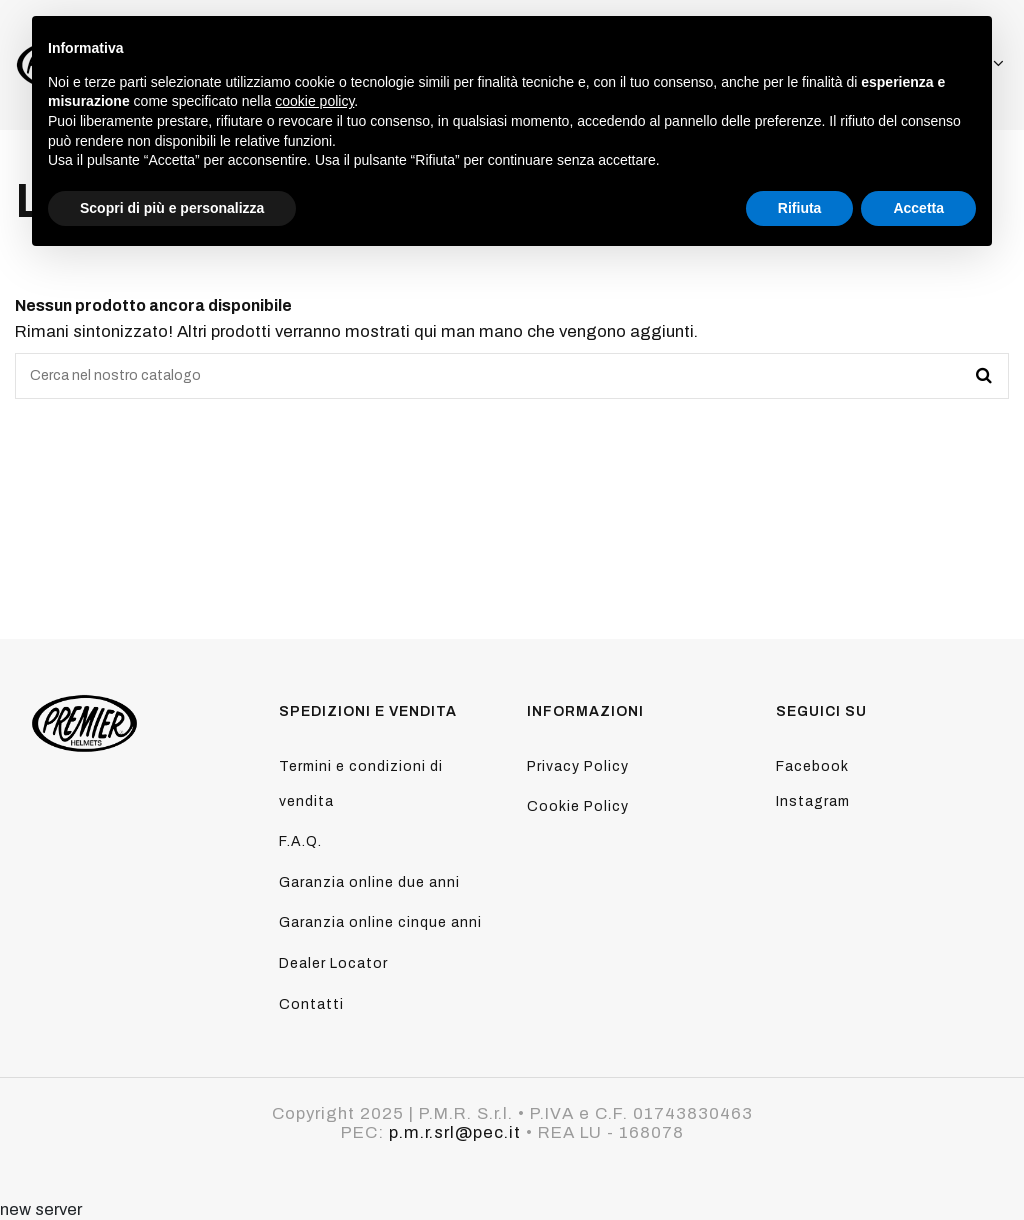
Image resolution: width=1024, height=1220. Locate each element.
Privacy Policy (578, 766)
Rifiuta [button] (800, 208)
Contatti (311, 1004)
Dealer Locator (333, 963)
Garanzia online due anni (369, 882)
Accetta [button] (918, 208)
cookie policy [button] (314, 101)
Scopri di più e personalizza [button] (172, 208)
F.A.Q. (300, 841)
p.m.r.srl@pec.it (455, 1132)
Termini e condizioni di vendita (361, 784)
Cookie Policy (578, 806)
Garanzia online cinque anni (380, 922)
